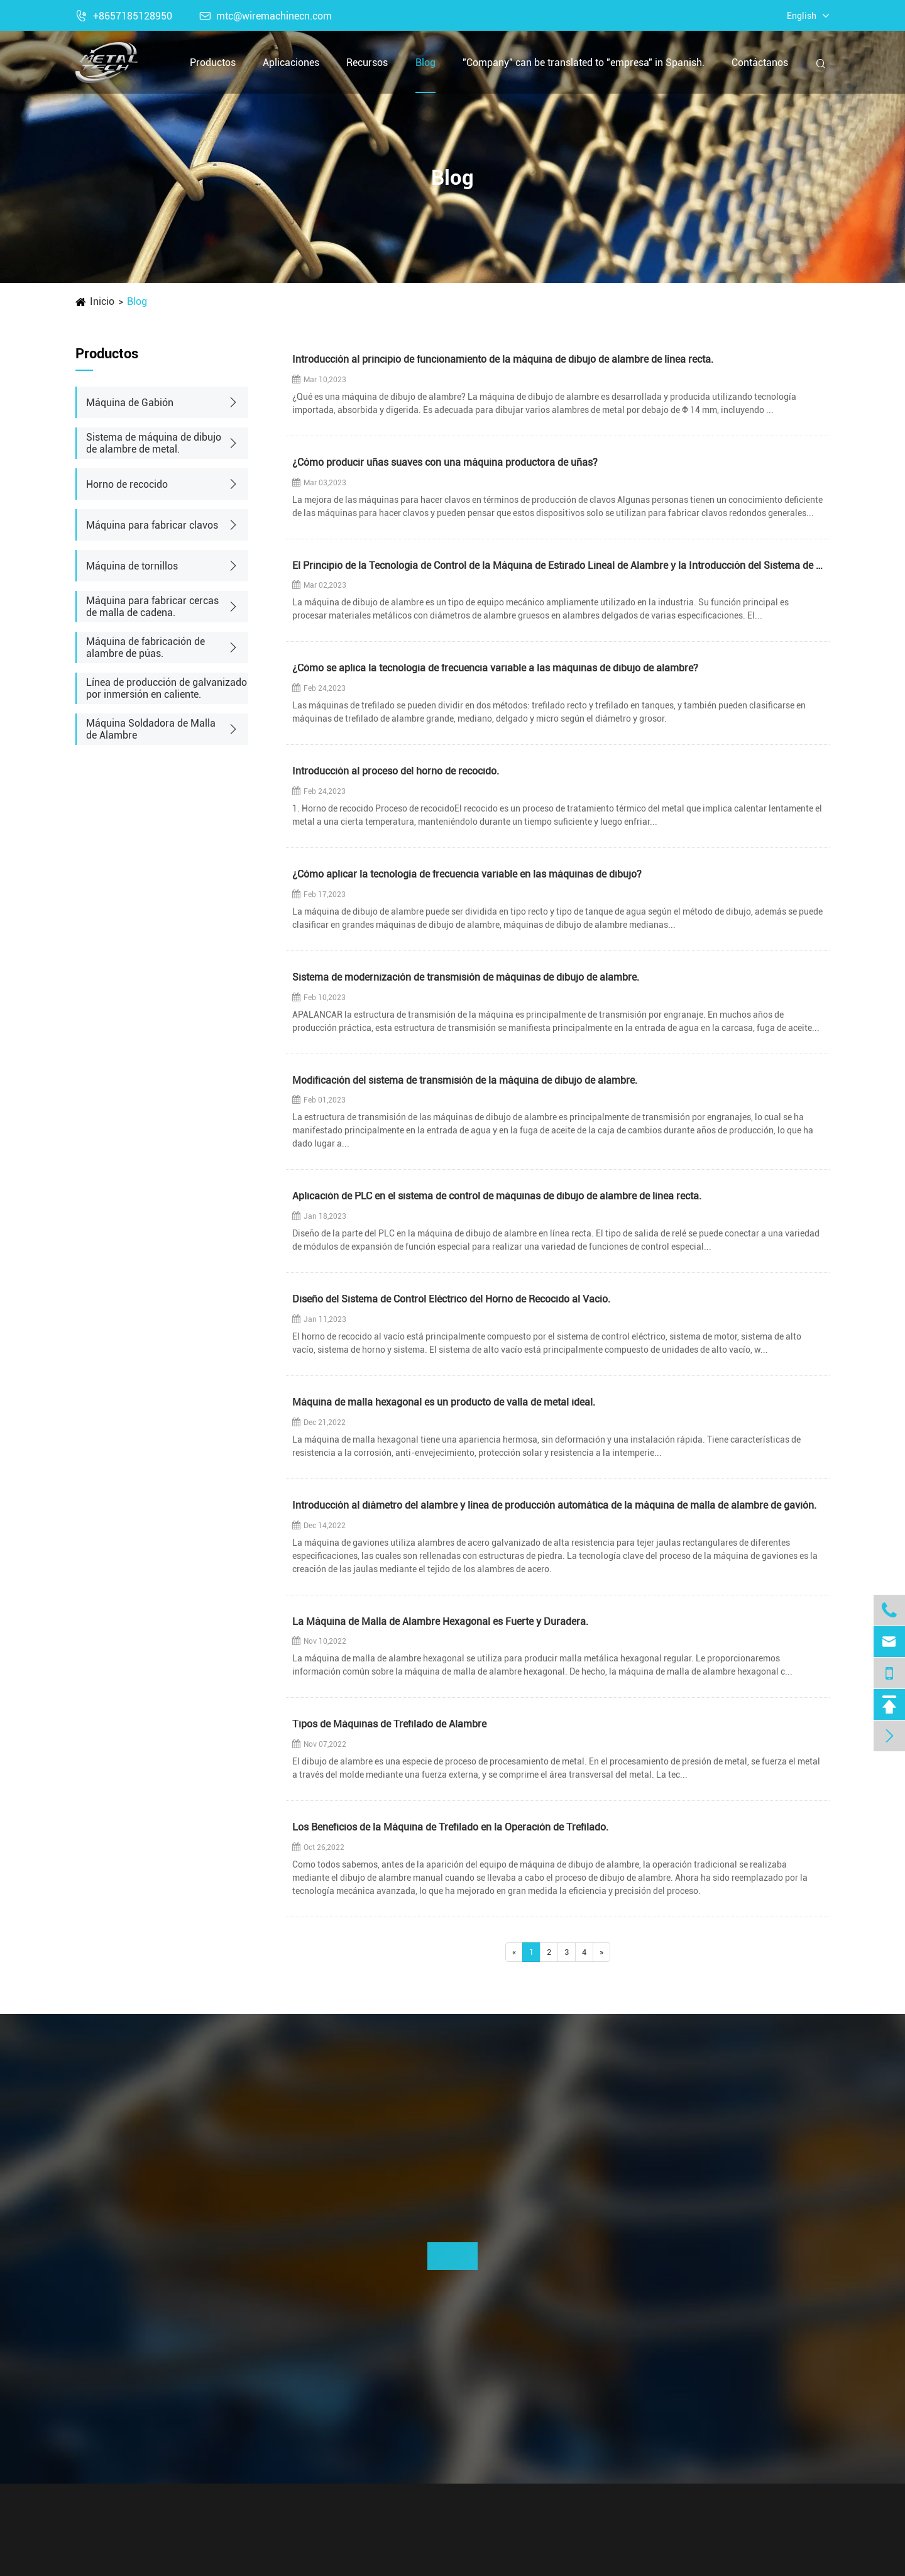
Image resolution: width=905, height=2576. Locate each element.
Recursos (367, 63)
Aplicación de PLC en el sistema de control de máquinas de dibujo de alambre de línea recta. (496, 1197)
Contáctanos (760, 63)
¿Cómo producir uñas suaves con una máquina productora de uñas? (445, 463)
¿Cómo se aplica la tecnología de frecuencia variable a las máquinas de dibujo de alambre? (495, 669)
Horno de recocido (127, 484)
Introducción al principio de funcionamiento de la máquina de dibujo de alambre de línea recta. (502, 360)
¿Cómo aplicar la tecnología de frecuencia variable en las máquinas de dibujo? (467, 875)
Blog (425, 63)
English (801, 16)
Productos (213, 63)
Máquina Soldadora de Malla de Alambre (151, 729)
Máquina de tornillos (132, 566)
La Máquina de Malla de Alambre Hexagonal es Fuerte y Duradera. (440, 1622)
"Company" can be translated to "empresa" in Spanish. (584, 63)
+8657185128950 (123, 16)
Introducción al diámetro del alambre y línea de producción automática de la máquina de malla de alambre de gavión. (554, 1506)
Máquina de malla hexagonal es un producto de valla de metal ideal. (443, 1403)
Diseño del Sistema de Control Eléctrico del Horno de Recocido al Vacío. (451, 1300)
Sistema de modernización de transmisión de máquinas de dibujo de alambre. (465, 978)
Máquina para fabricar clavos (152, 525)
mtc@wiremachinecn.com (265, 16)
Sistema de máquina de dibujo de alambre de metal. (153, 443)
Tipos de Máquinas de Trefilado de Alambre (389, 1725)
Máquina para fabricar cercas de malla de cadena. (152, 607)
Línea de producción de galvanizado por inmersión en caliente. (166, 688)
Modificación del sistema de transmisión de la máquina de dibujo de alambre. (464, 1081)
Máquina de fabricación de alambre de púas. (145, 647)
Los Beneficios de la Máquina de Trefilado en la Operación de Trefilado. (450, 1828)
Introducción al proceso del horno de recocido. (395, 772)
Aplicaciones (291, 63)
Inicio (102, 301)
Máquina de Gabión (129, 403)
